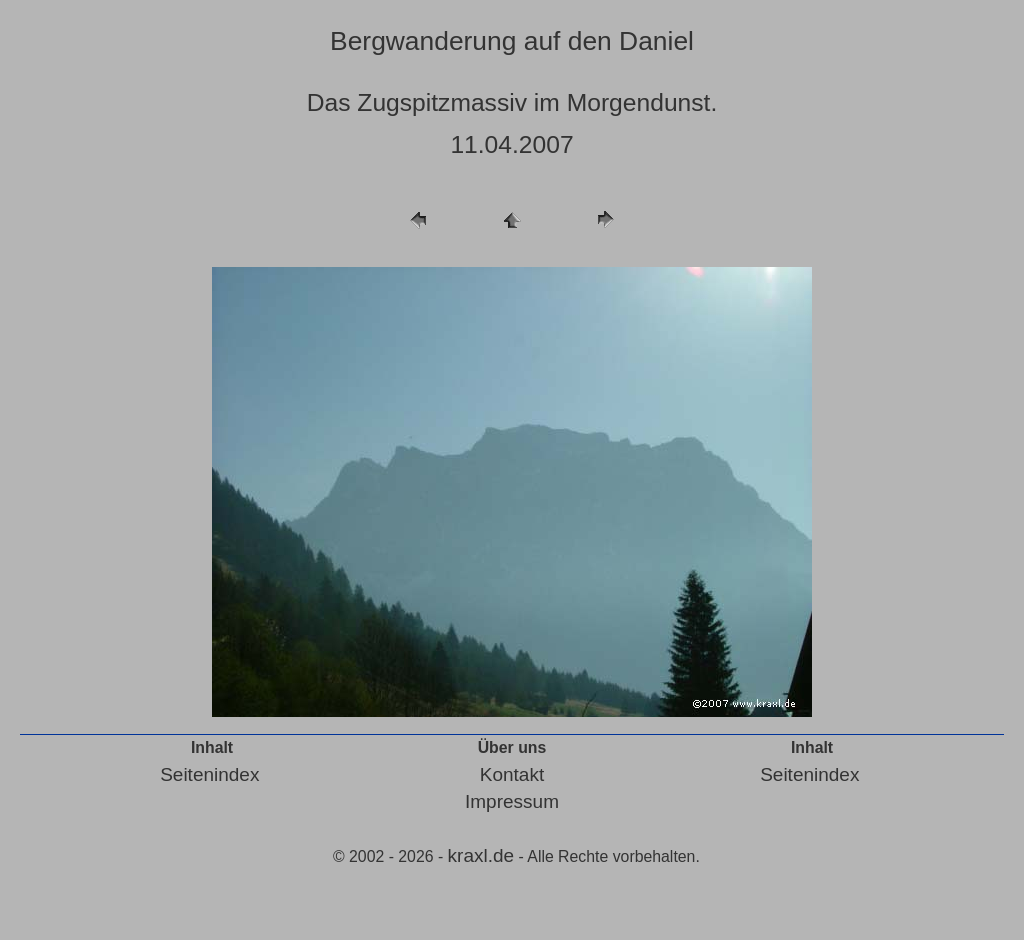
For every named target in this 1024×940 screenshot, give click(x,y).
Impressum (512, 801)
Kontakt (512, 774)
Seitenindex (209, 774)
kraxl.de (481, 855)
